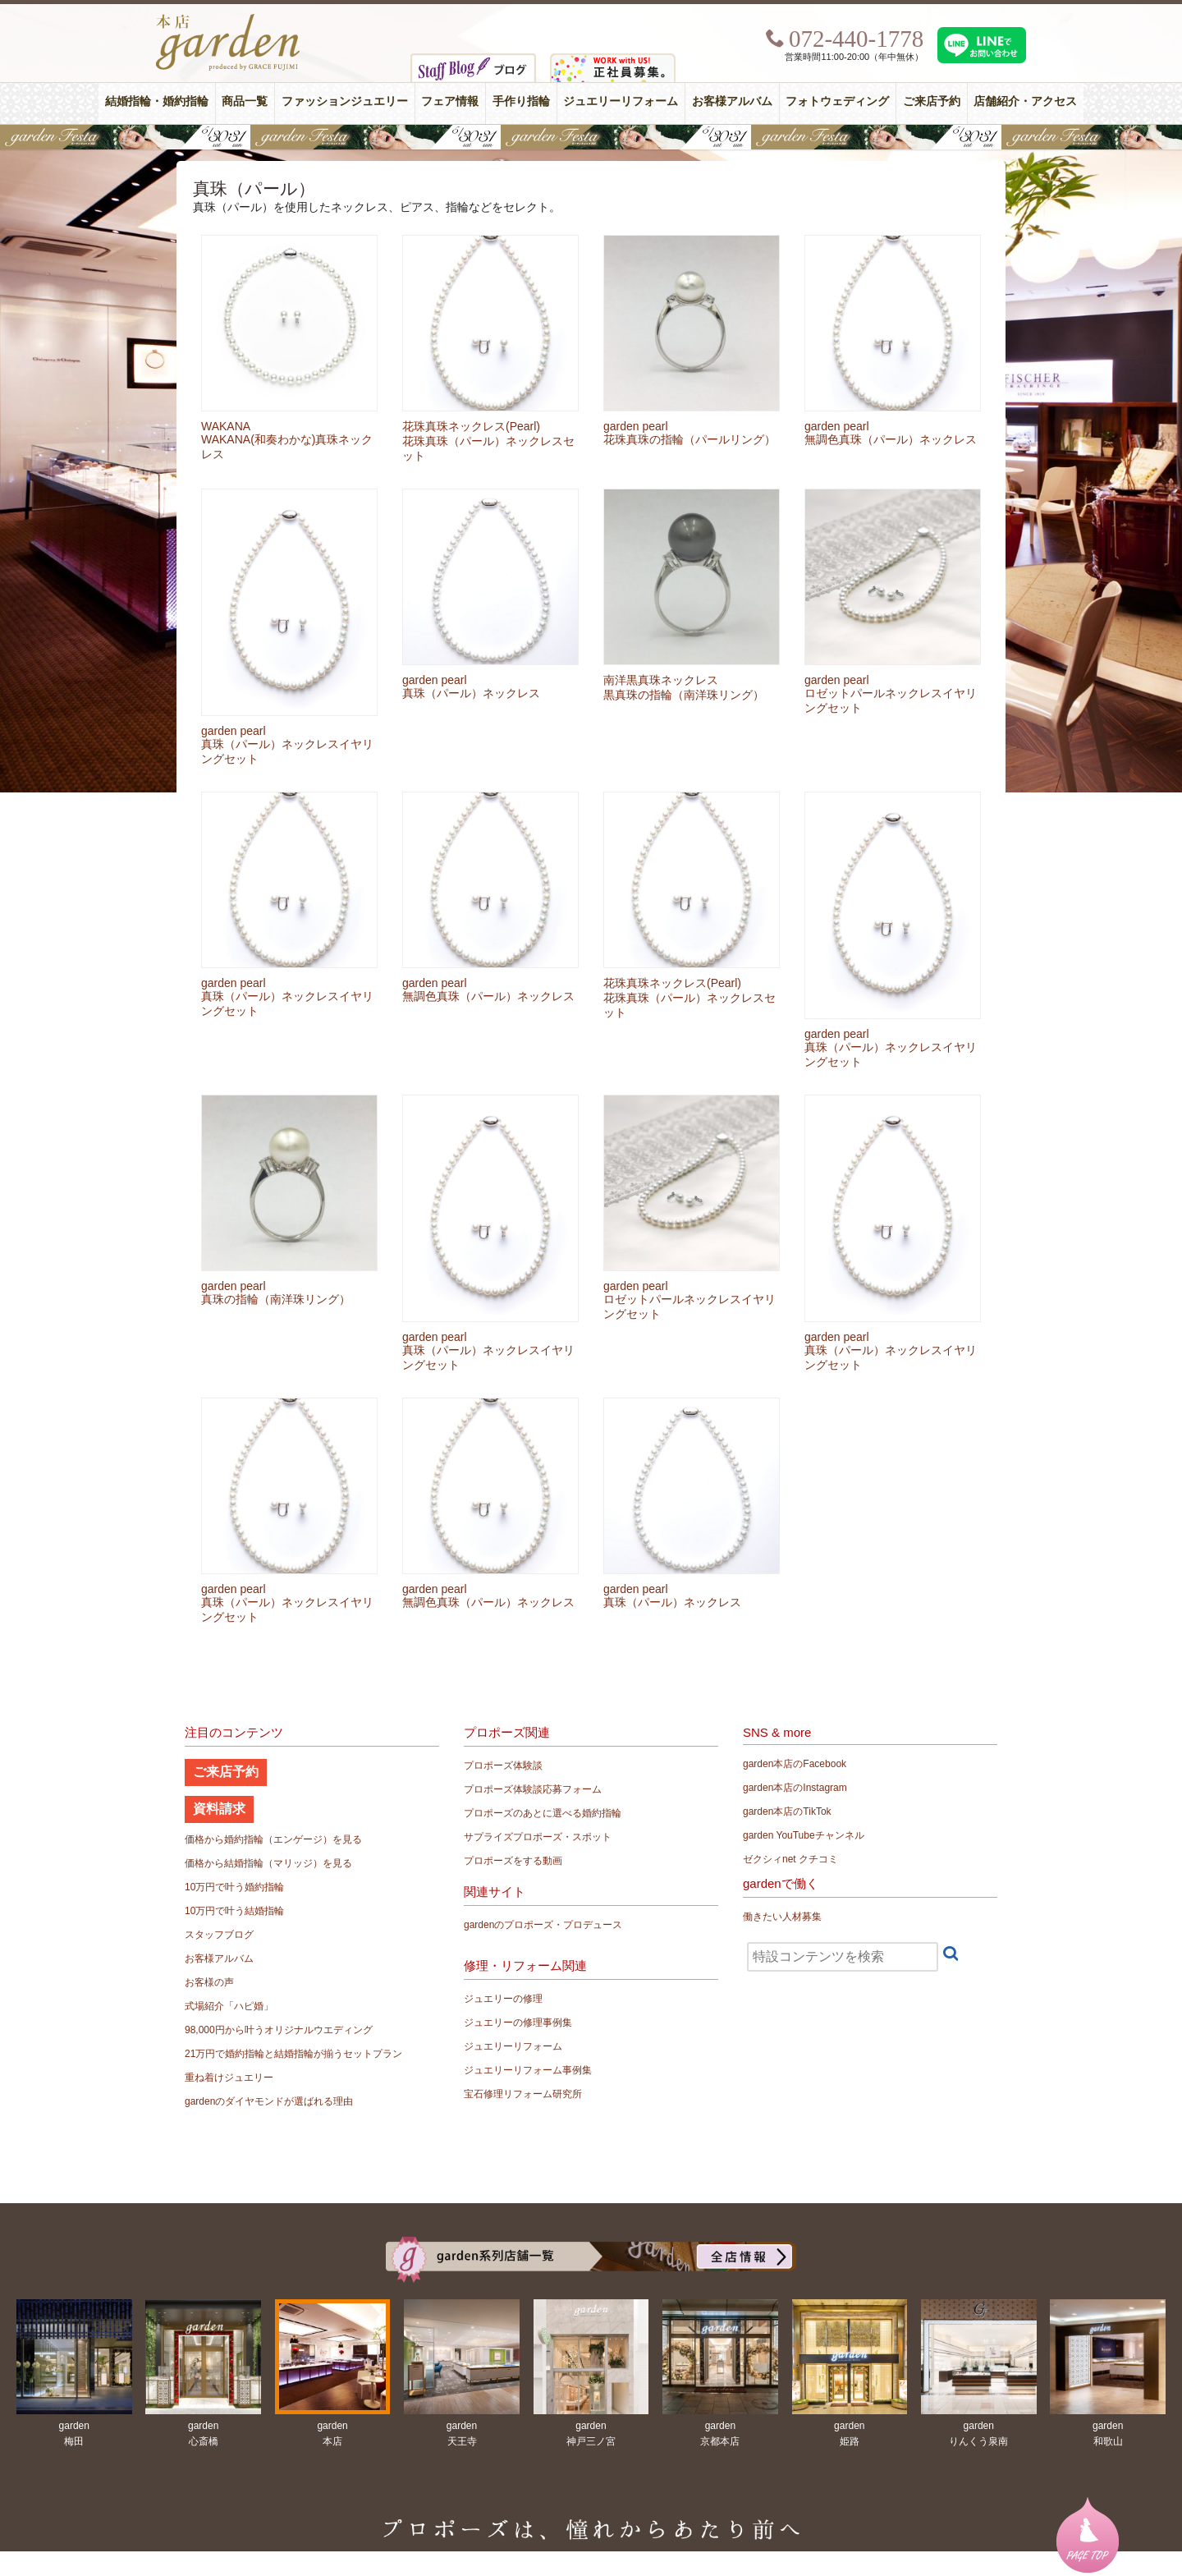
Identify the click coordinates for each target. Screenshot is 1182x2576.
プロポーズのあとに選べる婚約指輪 (542, 1813)
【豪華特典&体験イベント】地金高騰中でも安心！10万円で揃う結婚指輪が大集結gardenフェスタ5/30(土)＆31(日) (591, 137)
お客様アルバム (732, 101)
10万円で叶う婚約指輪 (234, 1887)
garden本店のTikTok (787, 1811)
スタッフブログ (219, 1934)
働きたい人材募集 (782, 1916)
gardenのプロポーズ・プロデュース (543, 1925)
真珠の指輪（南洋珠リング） (275, 1299)
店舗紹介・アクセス (1025, 101)
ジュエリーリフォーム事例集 (528, 2070)
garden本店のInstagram (795, 1787)
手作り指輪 (521, 101)
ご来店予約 (931, 101)
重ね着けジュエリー (229, 2077)
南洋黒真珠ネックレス (660, 679)
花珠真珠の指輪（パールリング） (689, 439)
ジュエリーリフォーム (620, 101)
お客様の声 (209, 1982)
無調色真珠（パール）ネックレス (890, 439)
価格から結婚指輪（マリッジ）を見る (268, 1863)
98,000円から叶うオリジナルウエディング (279, 2030)
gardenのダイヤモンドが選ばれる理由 (269, 2101)
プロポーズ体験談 (503, 1765)
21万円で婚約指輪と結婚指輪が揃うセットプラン (293, 2053)
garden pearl (635, 426)
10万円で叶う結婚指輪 (234, 1911)
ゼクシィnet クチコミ (790, 1859)
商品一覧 (245, 101)
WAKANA (225, 426)
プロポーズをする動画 (513, 1861)
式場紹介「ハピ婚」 (229, 2006)
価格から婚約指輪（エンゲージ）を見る (273, 1839)
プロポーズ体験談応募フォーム (533, 1789)
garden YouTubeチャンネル (803, 1835)
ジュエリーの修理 (503, 1998)
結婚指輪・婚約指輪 (156, 101)
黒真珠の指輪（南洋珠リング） (683, 694)
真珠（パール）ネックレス (471, 693)
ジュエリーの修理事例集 (518, 2022)
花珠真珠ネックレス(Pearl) (471, 426)
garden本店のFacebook (794, 1764)
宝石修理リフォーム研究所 (523, 2094)
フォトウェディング (837, 101)
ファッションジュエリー (345, 101)
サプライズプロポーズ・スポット (538, 1837)
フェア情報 (450, 101)
